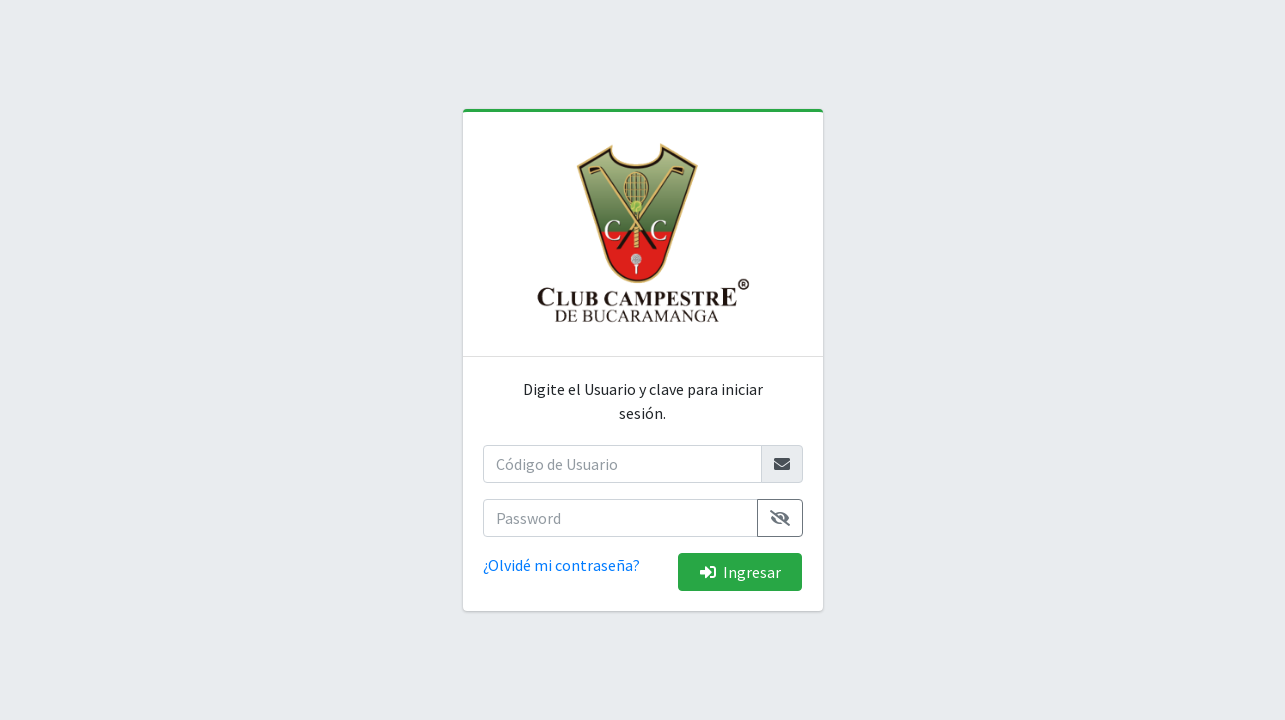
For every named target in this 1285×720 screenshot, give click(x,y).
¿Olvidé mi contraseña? (561, 565)
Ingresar (740, 572)
